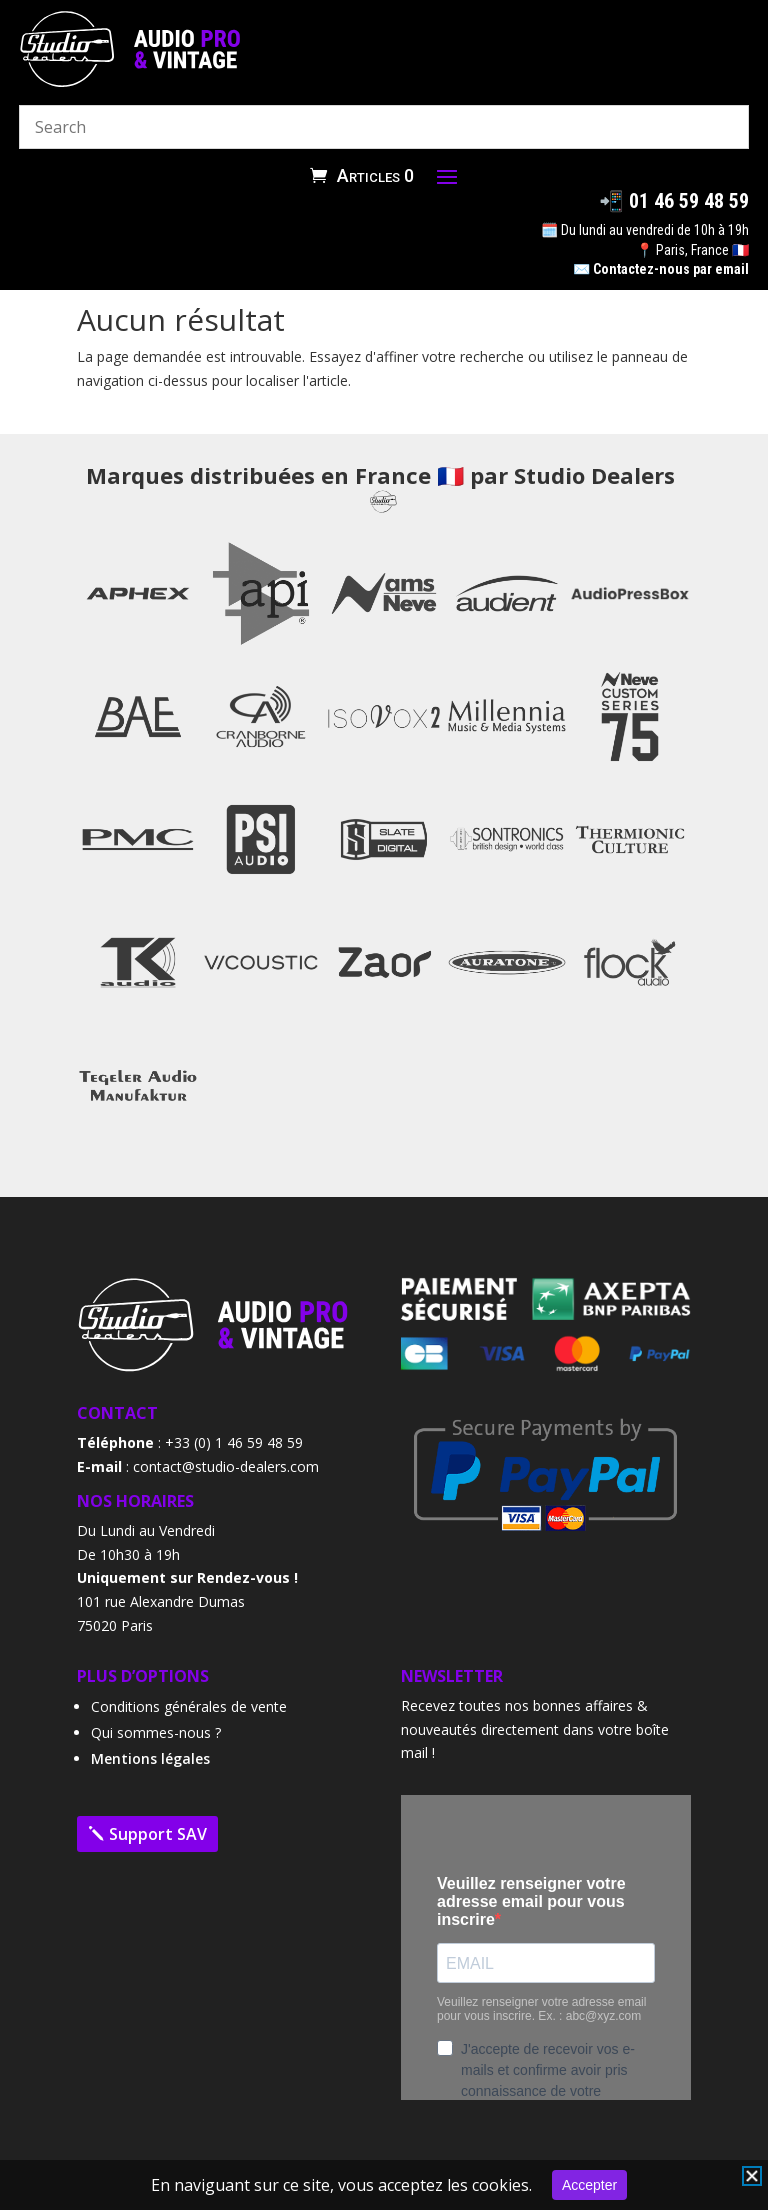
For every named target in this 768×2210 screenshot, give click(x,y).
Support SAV (158, 1834)
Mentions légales (150, 1758)
